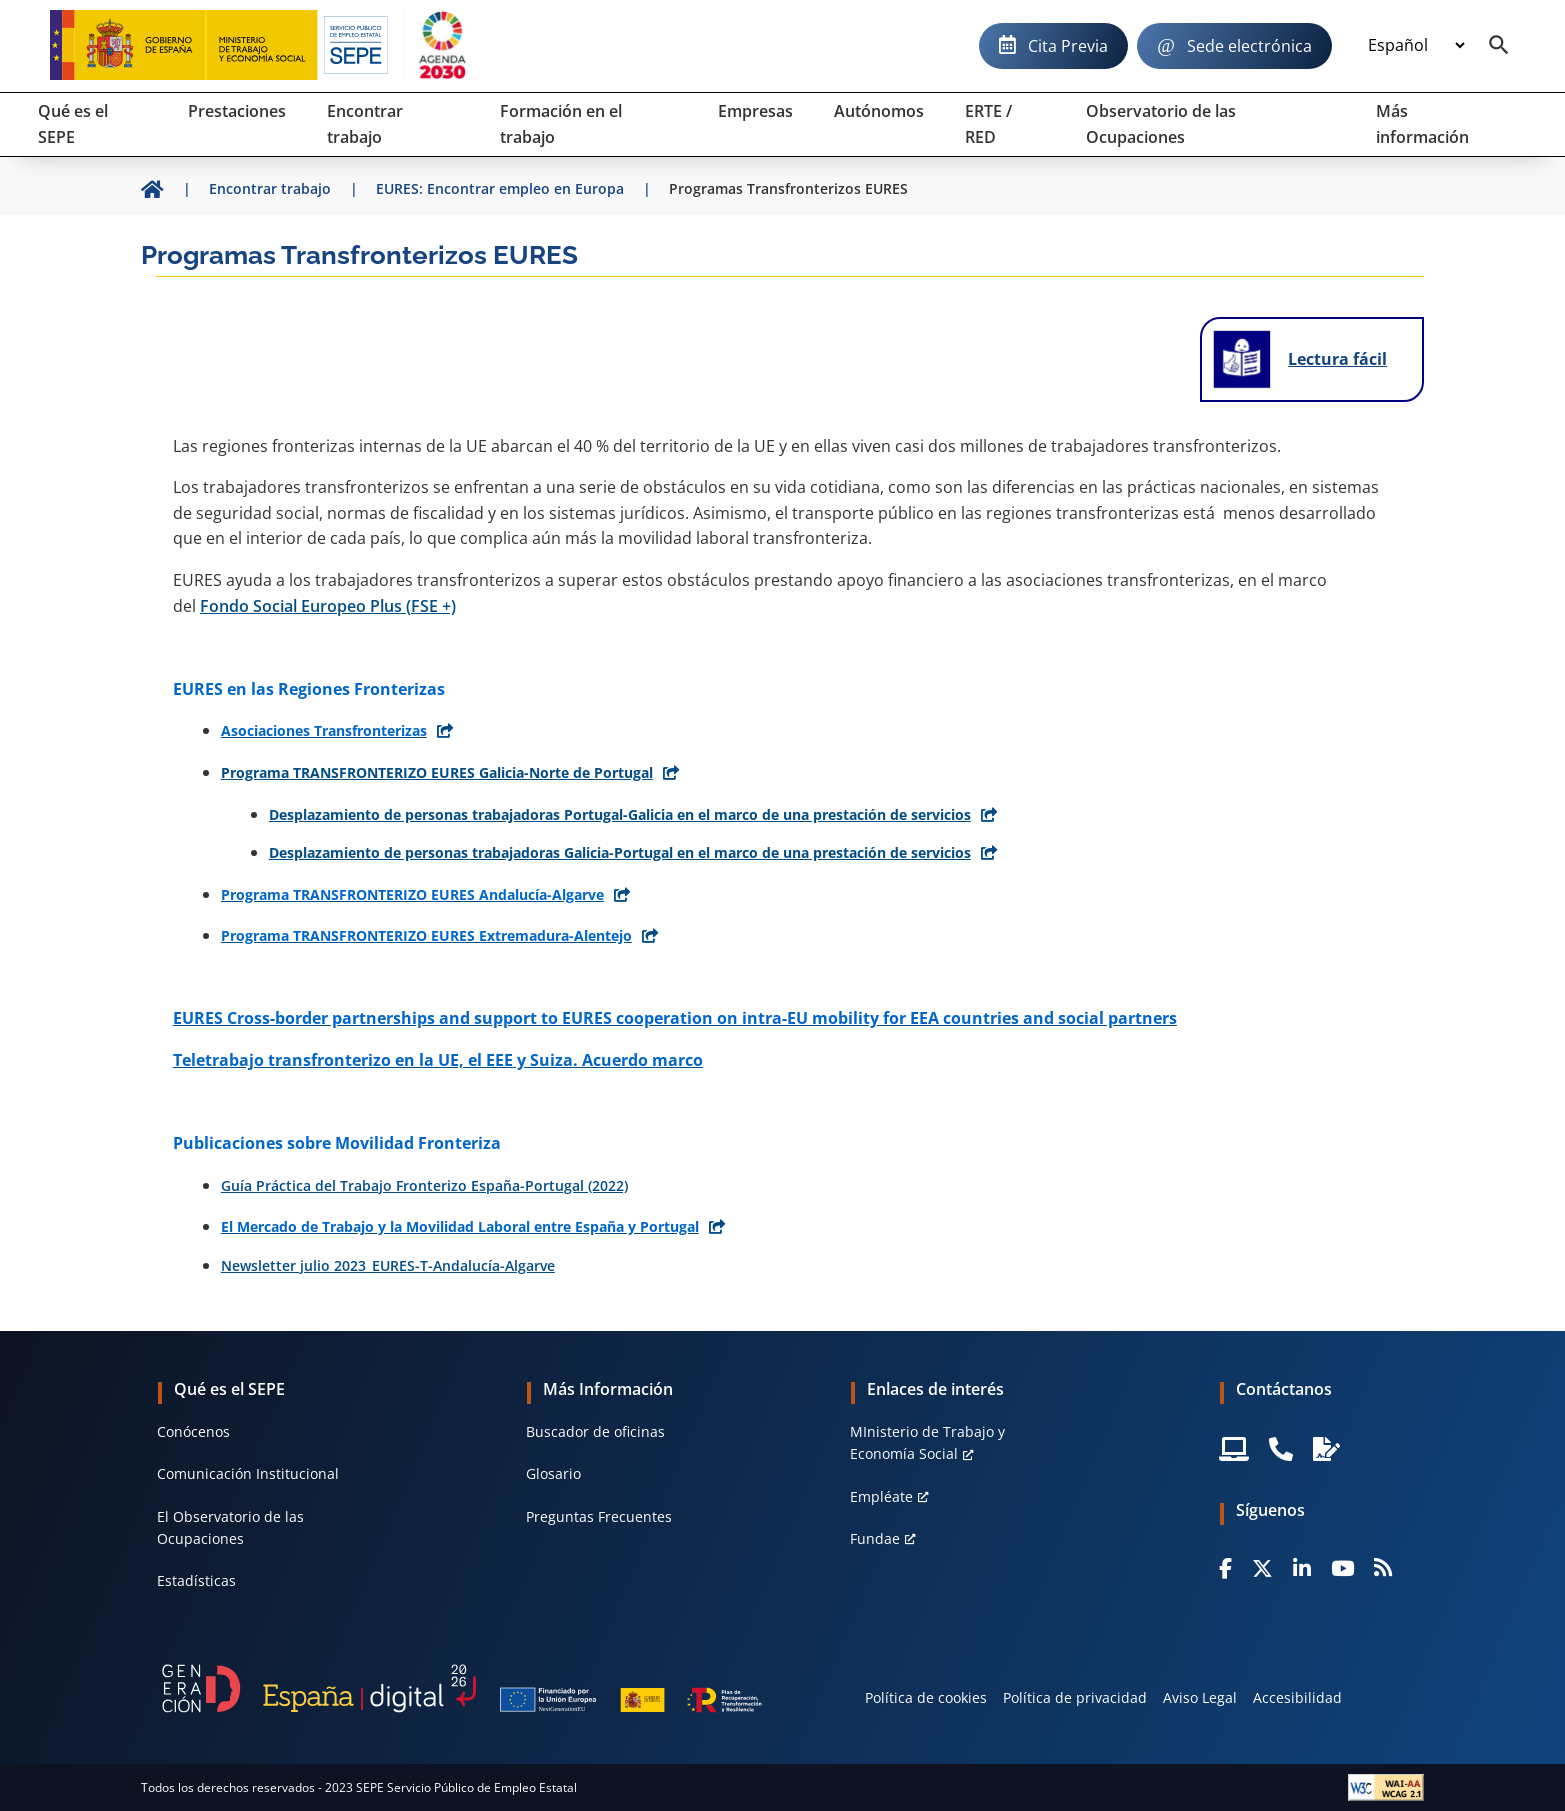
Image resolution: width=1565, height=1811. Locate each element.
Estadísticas (196, 1580)
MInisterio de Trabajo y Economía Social (927, 1442)
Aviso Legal (1200, 1697)
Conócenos (193, 1431)
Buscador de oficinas (595, 1431)
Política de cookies (926, 1697)
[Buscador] (1499, 46)
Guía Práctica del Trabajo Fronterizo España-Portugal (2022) (424, 1185)
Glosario (553, 1473)
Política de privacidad (1075, 1697)
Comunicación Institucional (248, 1473)
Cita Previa (1068, 46)
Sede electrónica (1249, 46)
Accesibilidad (1297, 1697)
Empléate (881, 1496)
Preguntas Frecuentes (599, 1516)
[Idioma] (1416, 46)
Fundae (875, 1538)
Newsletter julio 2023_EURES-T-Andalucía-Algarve (388, 1265)
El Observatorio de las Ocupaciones (230, 1527)
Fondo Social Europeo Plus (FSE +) (328, 606)
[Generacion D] (462, 1688)
